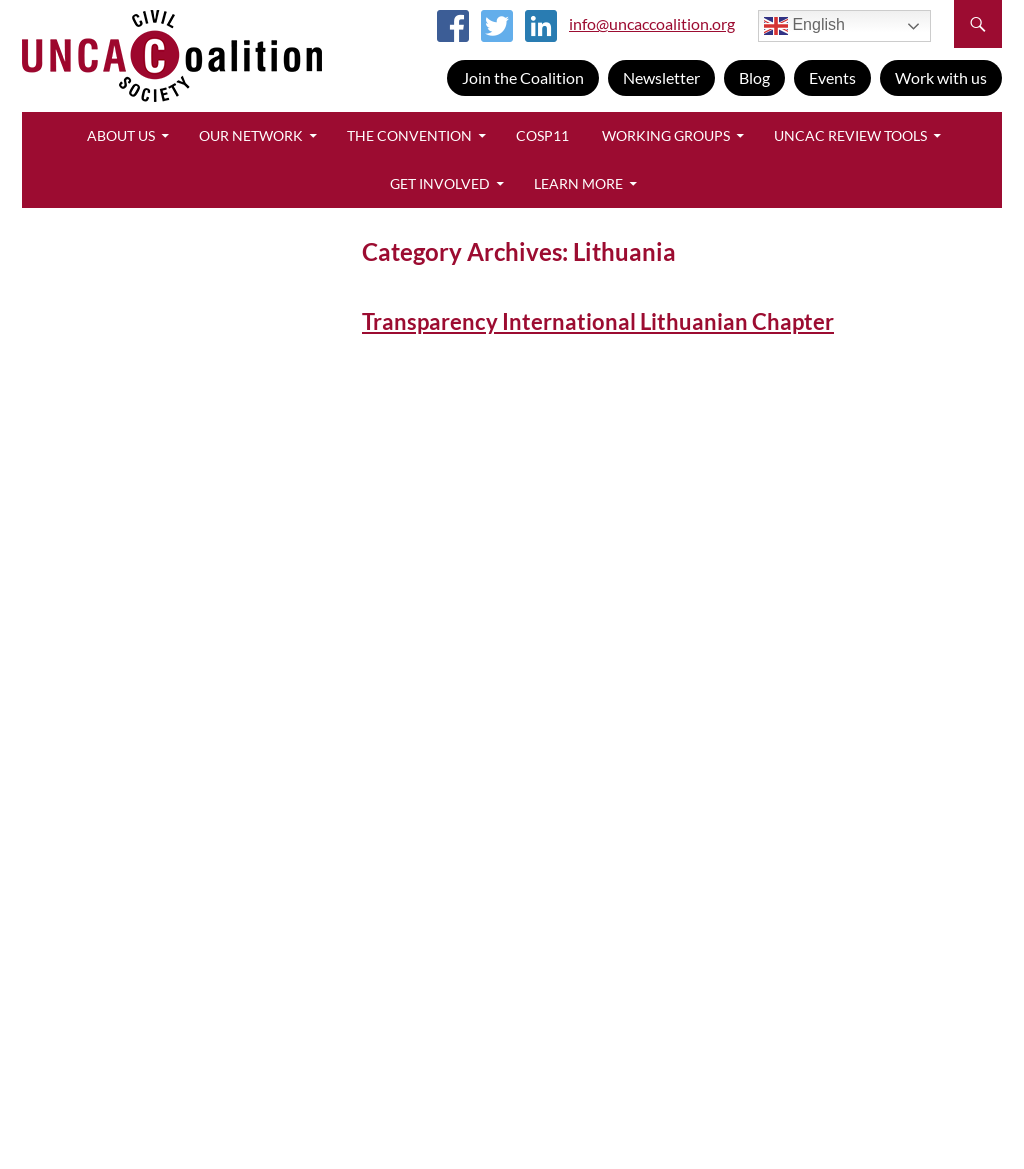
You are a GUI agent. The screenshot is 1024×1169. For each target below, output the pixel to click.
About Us (121, 135)
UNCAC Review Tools (850, 135)
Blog (754, 77)
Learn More (578, 183)
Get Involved (440, 183)
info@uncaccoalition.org (652, 23)
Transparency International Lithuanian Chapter (598, 321)
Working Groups (666, 135)
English (804, 26)
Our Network (251, 135)
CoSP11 (542, 135)
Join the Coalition (523, 77)
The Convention (409, 135)
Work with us (941, 77)
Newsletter (661, 77)
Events (832, 77)
